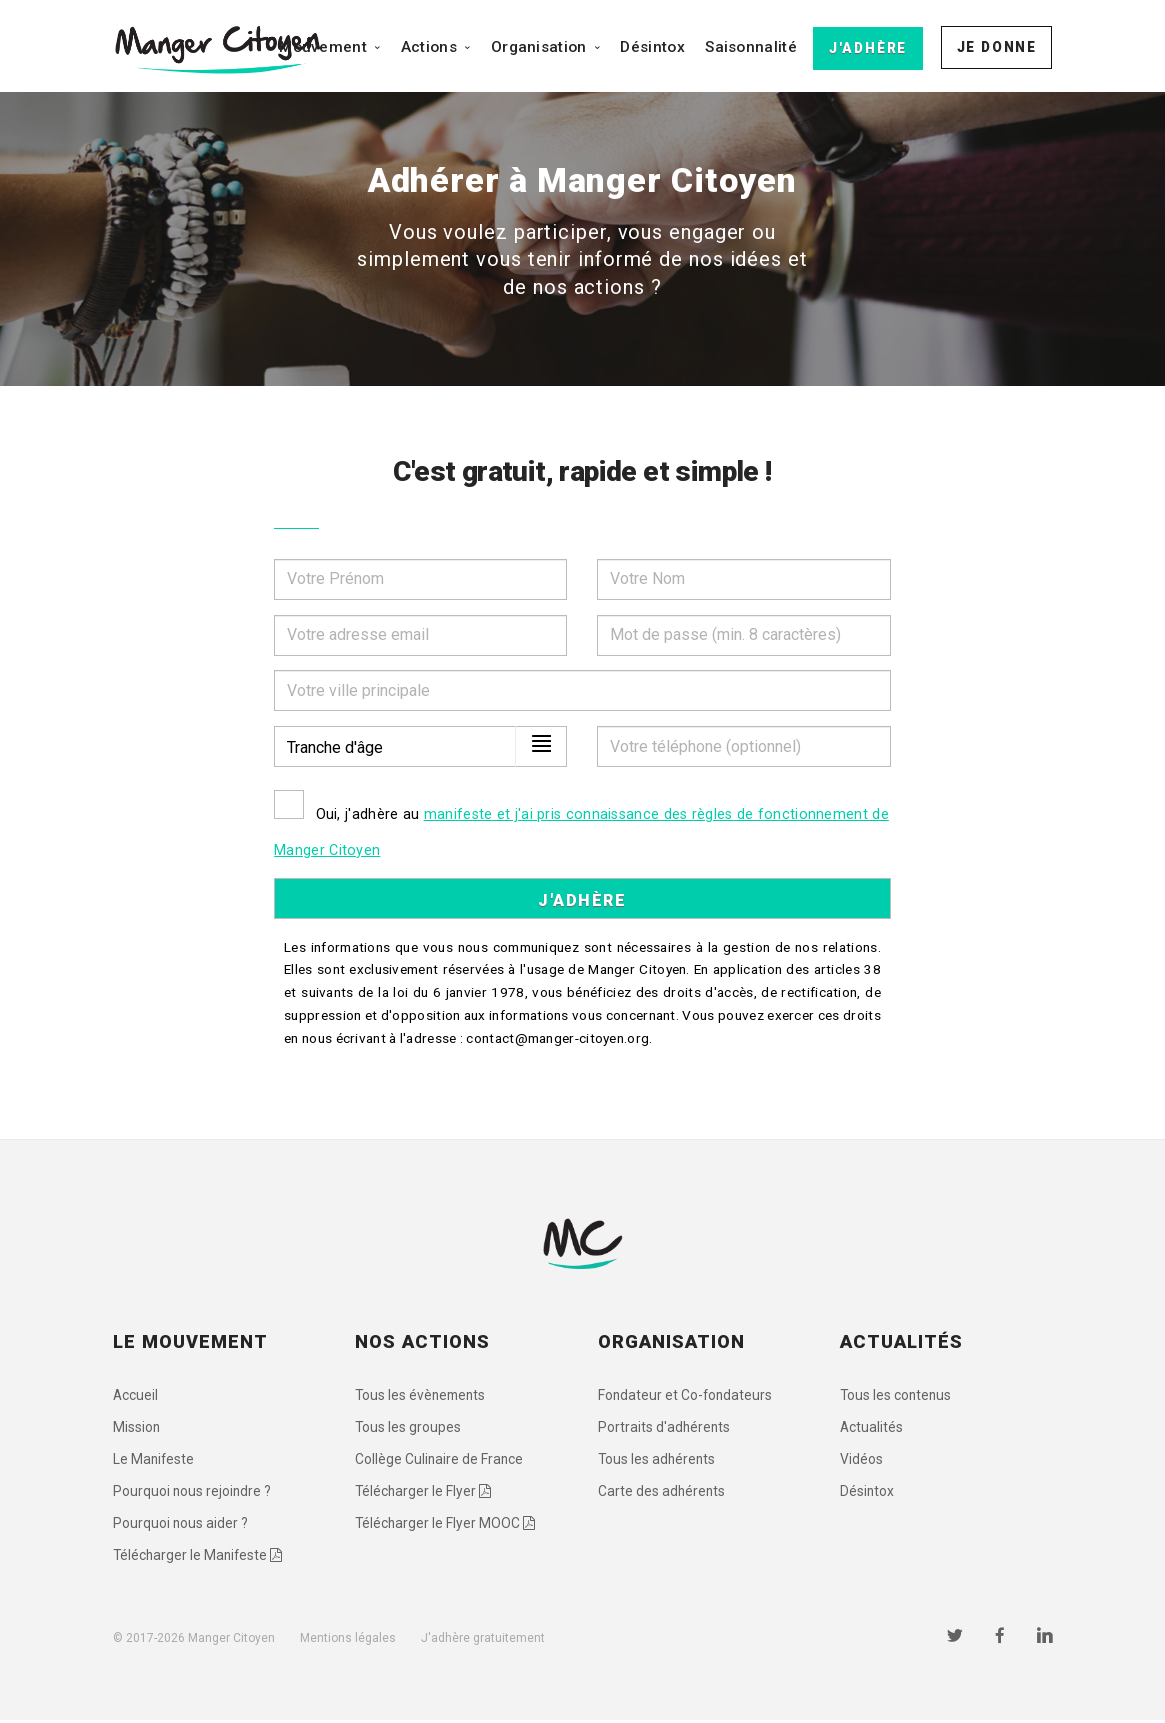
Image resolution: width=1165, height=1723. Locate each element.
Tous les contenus (897, 1396)
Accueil (136, 1396)
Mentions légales (348, 1641)
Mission (137, 1429)
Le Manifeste (154, 1461)
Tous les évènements (422, 1396)
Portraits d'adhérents (665, 1429)
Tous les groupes (408, 1429)
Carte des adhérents (662, 1494)
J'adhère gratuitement (483, 1641)
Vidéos (861, 1461)
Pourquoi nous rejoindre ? (193, 1494)
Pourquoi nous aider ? (181, 1526)
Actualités (872, 1429)
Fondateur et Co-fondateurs (686, 1396)
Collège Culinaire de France (440, 1461)
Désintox (652, 47)
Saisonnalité (751, 47)
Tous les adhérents (658, 1461)
